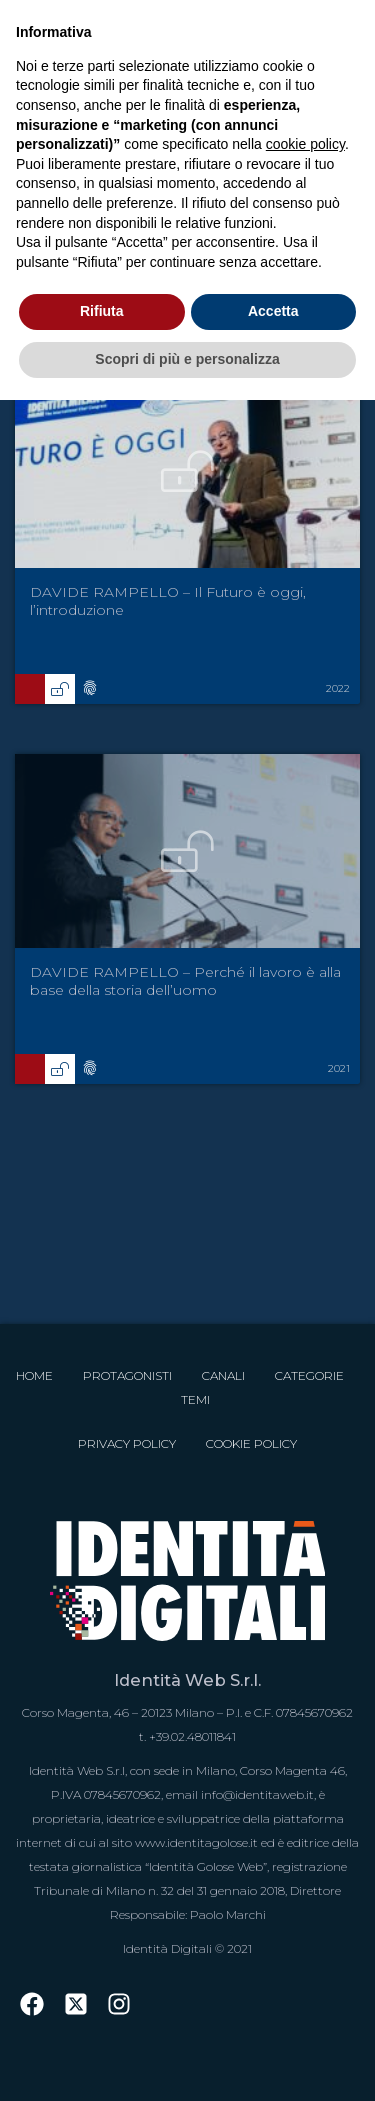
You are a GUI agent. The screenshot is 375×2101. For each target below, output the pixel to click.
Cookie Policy (251, 1443)
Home (34, 1375)
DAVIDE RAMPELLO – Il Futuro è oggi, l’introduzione (168, 601)
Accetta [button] (273, 311)
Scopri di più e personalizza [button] (187, 359)
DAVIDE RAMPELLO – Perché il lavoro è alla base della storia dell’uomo (185, 981)
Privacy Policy (127, 1443)
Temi (195, 1399)
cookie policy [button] (305, 144)
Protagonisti (127, 1375)
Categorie (309, 1375)
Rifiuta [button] (102, 311)
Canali (223, 1375)
